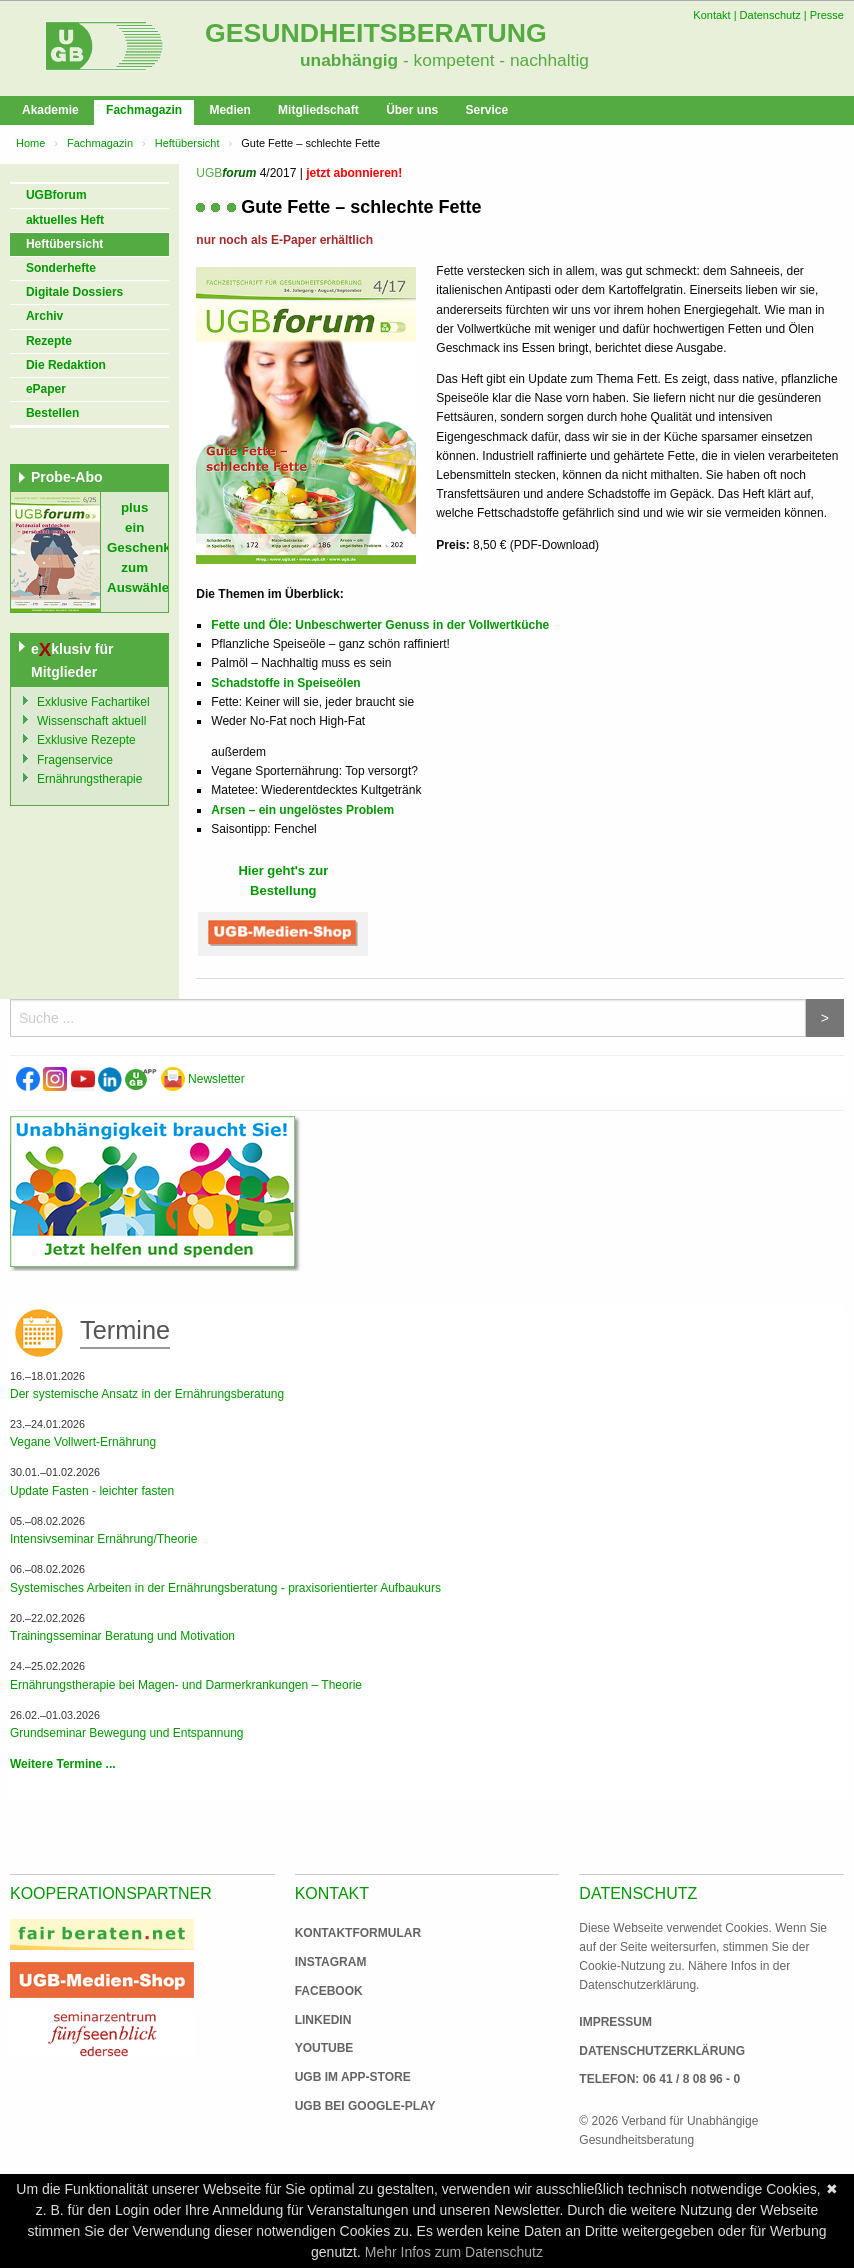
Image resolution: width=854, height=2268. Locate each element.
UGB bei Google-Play (345, 2106)
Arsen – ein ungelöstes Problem (302, 810)
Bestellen (52, 413)
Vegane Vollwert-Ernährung (83, 1442)
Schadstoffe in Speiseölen (285, 683)
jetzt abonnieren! (354, 173)
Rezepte (49, 341)
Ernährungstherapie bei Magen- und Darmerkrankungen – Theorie (186, 1685)
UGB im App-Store (345, 2077)
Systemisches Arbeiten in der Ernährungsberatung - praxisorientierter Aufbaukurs (225, 1588)
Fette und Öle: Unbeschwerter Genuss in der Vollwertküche (380, 625)
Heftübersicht (187, 143)
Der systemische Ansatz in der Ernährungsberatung (147, 1394)
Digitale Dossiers (74, 292)
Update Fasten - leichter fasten (92, 1491)
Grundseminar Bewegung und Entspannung (127, 1733)
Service (486, 110)
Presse (827, 15)
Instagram (331, 1962)
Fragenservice (75, 760)
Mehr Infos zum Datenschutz (454, 2252)
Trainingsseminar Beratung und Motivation (122, 1636)
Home (30, 143)
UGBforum (56, 195)
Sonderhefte (61, 268)
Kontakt (711, 15)
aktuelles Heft (65, 220)
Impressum (615, 2022)
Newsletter (203, 1079)
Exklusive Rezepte (86, 740)
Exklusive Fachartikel (93, 702)
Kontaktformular (358, 1933)
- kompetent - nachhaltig (493, 60)
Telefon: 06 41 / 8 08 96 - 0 (659, 2079)
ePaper (46, 389)
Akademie (50, 110)
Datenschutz (770, 15)
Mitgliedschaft (318, 110)
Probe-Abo (67, 477)
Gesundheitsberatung (376, 33)
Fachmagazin (144, 110)
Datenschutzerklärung (662, 2051)
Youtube (324, 2048)
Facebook (329, 1991)
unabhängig (349, 60)
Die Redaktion (66, 365)
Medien (229, 110)
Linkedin (323, 2020)
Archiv (44, 316)
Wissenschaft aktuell (91, 721)
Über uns (412, 110)
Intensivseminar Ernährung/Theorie (103, 1539)
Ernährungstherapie (89, 779)
